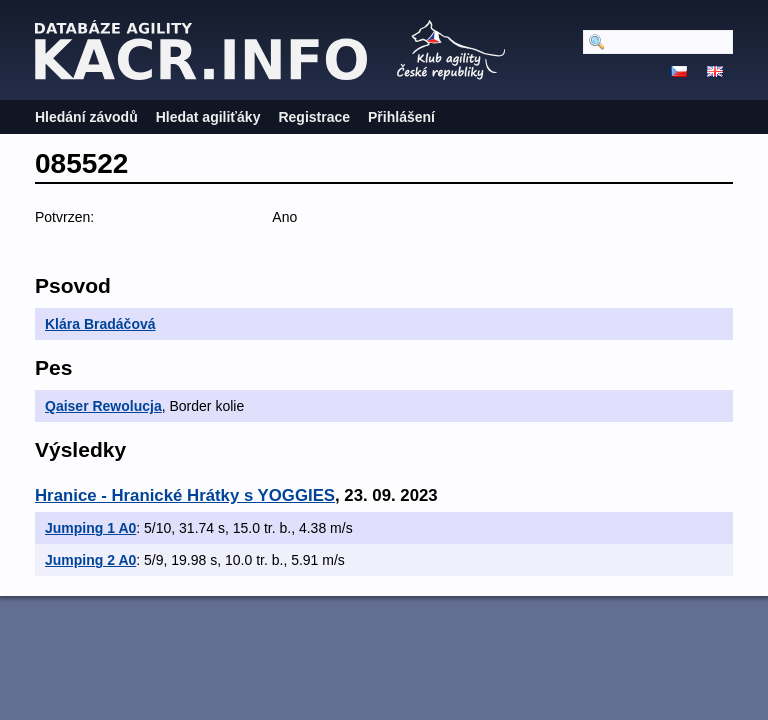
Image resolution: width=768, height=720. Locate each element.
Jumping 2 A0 (90, 560)
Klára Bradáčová (100, 324)
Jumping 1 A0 (90, 528)
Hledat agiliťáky (208, 117)
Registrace (314, 117)
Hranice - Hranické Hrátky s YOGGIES (185, 495)
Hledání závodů (86, 117)
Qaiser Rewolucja (103, 406)
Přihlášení (401, 117)
